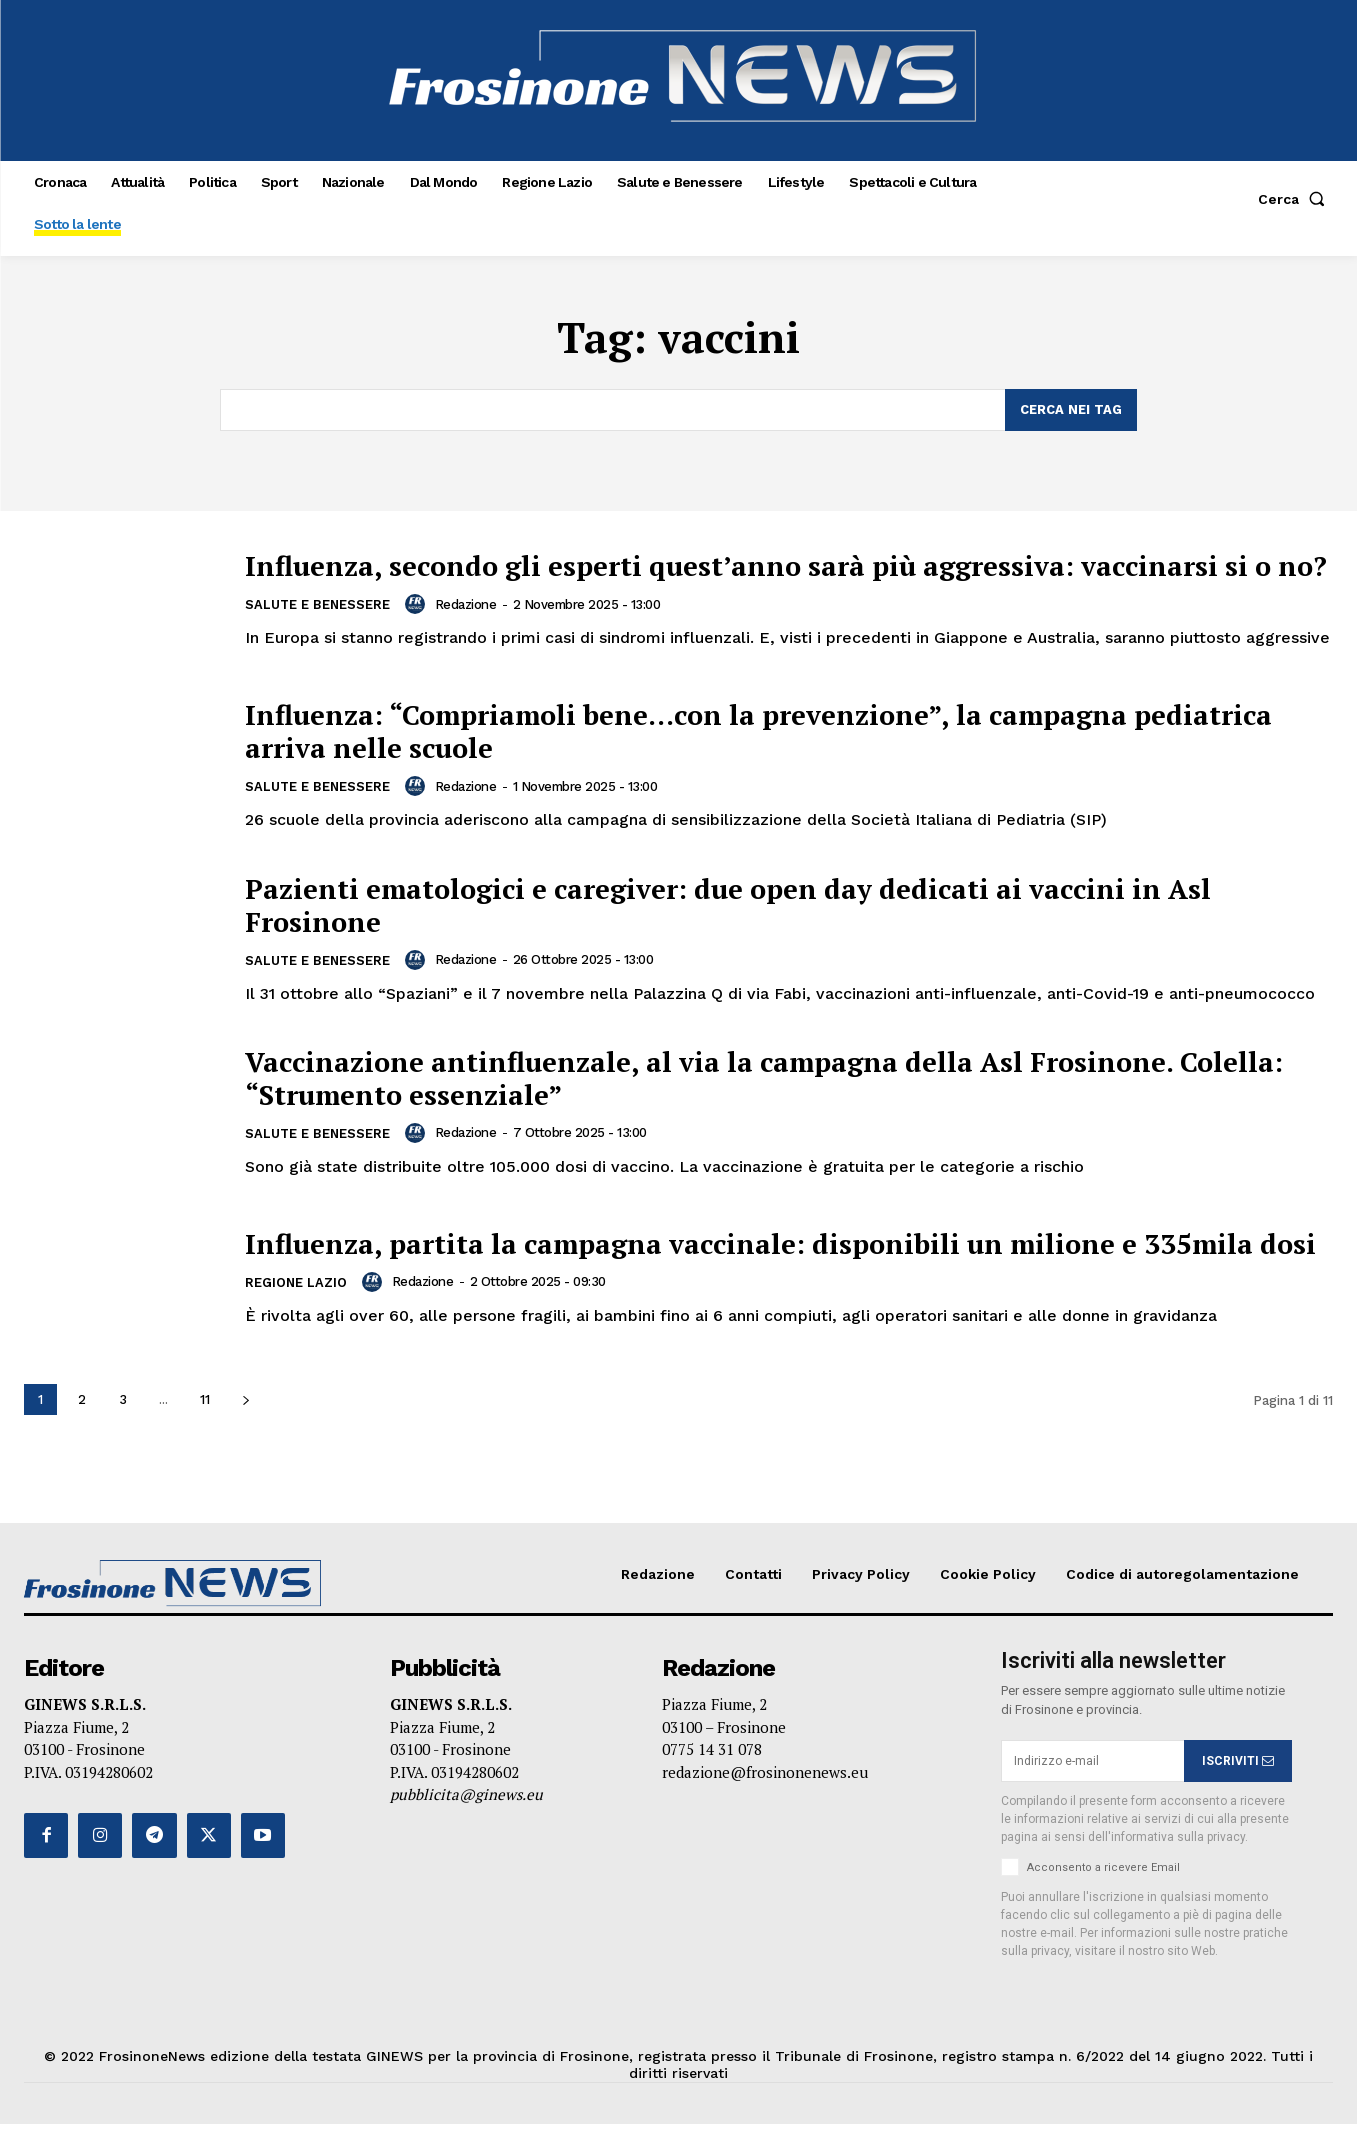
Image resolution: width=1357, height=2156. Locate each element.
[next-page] (245, 1431)
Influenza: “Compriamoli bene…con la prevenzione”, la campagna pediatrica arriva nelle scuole (724, 746)
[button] (1295, 199)
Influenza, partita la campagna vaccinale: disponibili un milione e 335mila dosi (787, 1266)
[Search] (1071, 410)
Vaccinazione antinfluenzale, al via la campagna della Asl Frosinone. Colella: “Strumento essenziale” (744, 1093)
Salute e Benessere (318, 630)
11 (205, 1431)
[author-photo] (420, 629)
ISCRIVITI (1238, 1793)
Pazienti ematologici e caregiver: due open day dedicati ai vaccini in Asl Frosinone (767, 920)
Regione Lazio (296, 1323)
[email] (1092, 1793)
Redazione (468, 628)
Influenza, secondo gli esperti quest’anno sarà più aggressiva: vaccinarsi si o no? (785, 573)
